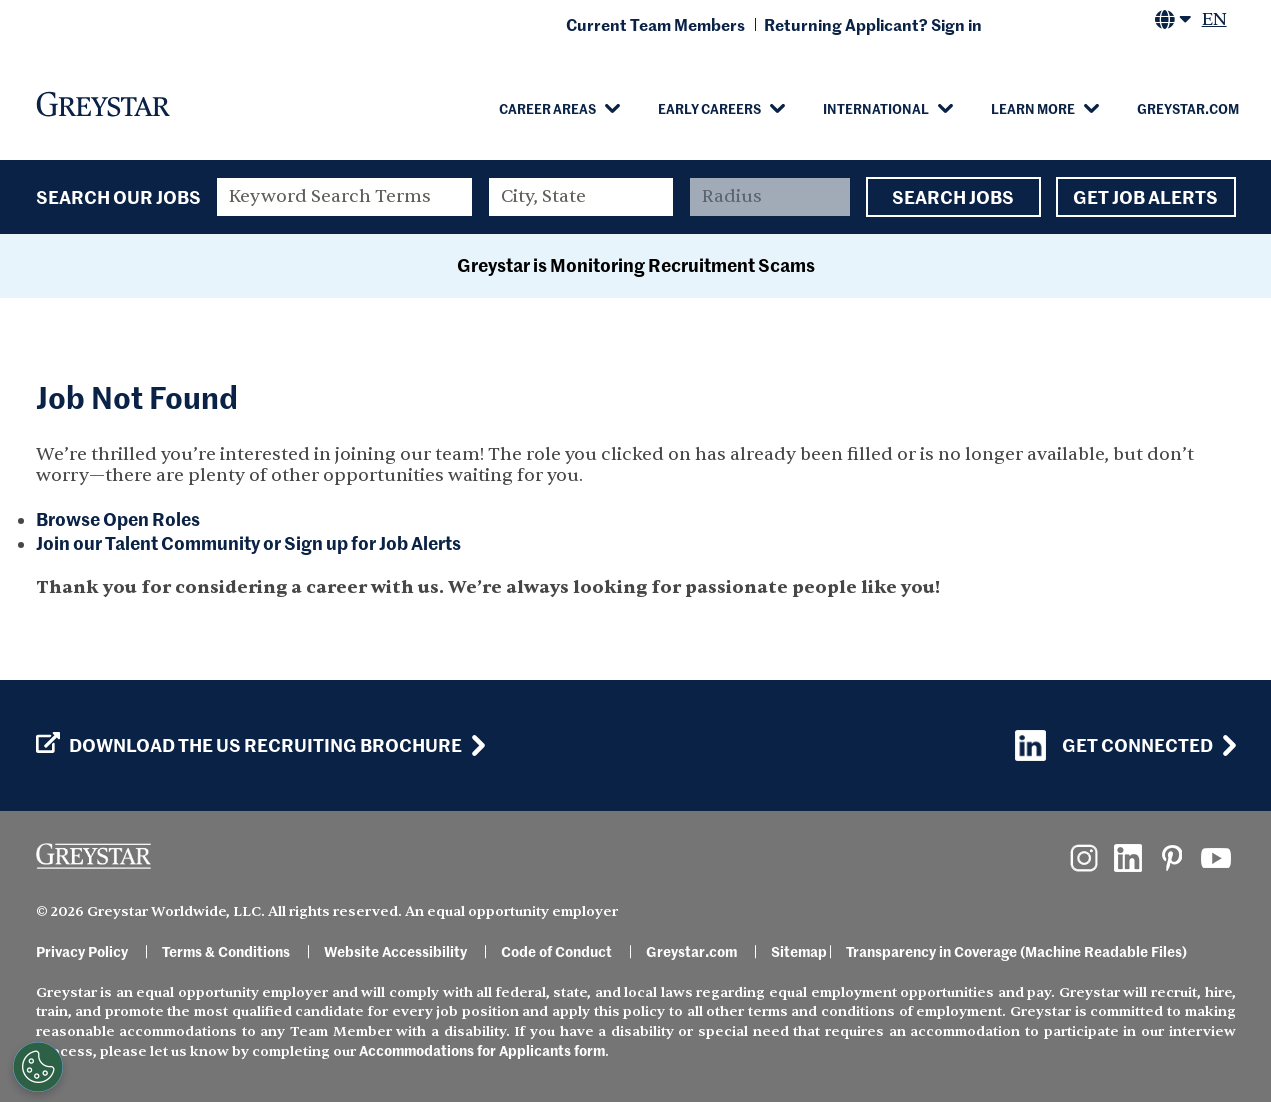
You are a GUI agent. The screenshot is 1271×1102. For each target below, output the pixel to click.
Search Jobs (953, 197)
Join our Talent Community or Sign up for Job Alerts (248, 542)
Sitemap (799, 951)
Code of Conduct (556, 951)
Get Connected (1114, 745)
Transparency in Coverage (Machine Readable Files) (1016, 951)
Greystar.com (1188, 108)
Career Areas (547, 108)
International (876, 108)
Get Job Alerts (1146, 197)
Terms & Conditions (226, 951)
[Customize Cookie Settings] (36, 1067)
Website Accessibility (395, 951)
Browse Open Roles (118, 518)
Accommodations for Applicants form (482, 1050)
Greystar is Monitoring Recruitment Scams (636, 264)
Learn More (1033, 108)
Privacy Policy (82, 951)
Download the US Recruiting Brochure (249, 745)
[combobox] (581, 197)
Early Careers (709, 108)
